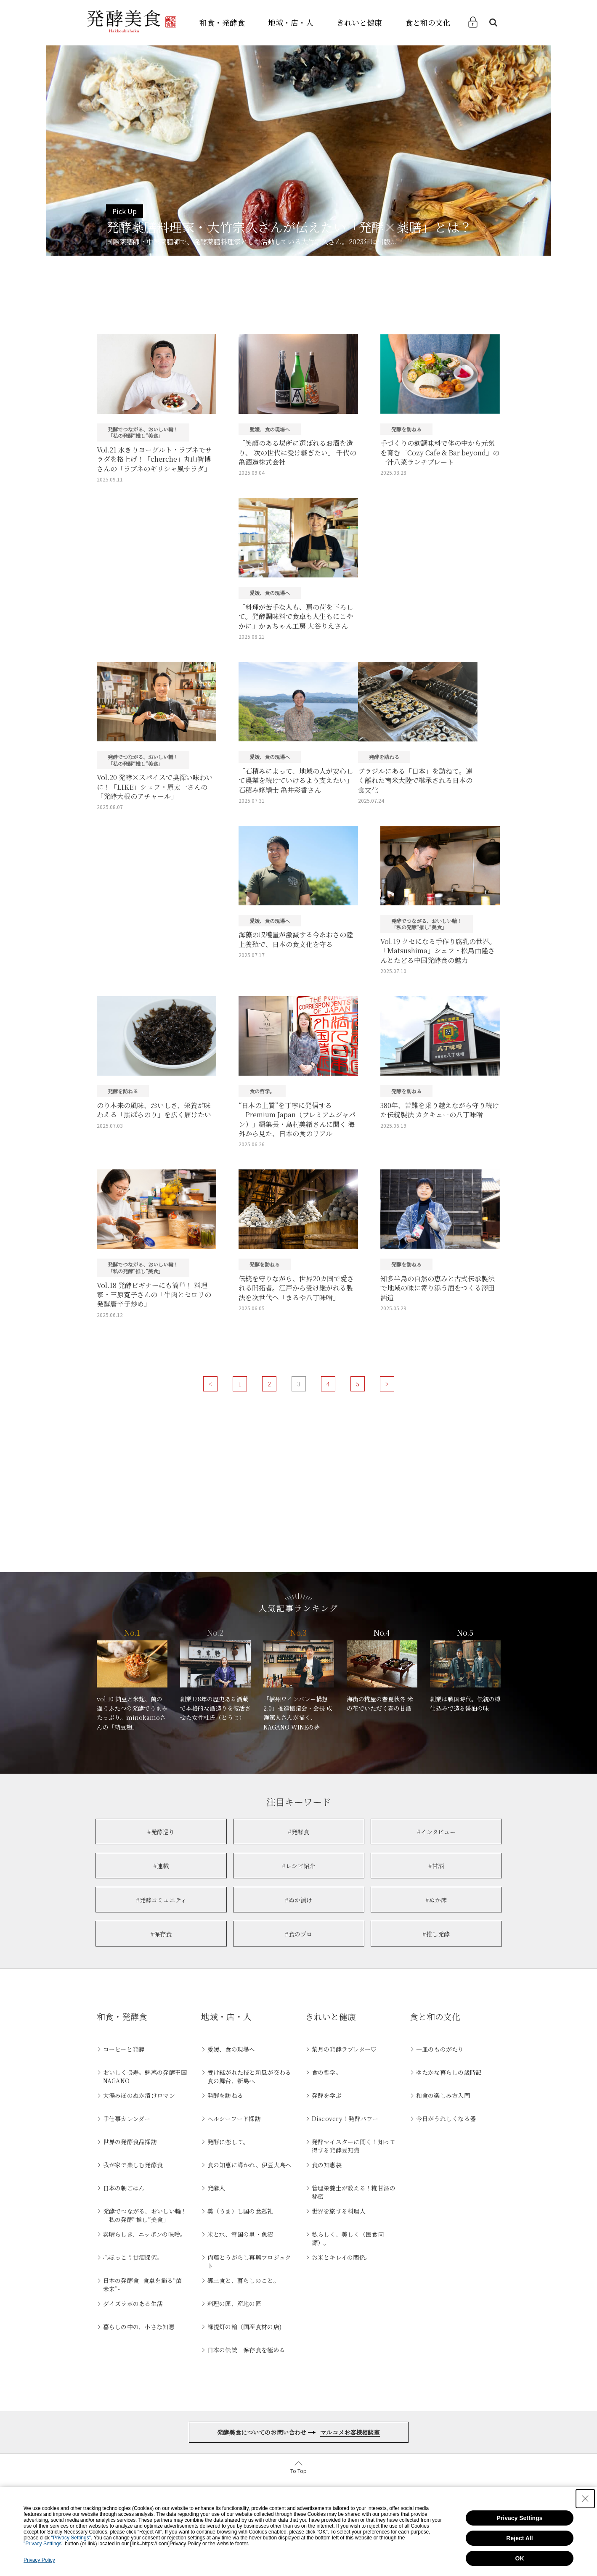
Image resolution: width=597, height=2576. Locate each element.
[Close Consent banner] (585, 2498)
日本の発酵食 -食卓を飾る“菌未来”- (142, 2284)
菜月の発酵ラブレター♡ (344, 2049)
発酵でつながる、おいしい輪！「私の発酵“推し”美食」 (145, 2215)
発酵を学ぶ (327, 2095)
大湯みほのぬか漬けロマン (139, 2095)
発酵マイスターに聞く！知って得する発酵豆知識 (354, 2145)
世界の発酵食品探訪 (130, 2141)
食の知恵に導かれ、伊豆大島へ (249, 2165)
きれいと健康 (359, 22)
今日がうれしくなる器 (446, 2118)
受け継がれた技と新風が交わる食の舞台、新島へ (249, 2076)
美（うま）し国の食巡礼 (240, 2211)
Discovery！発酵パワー (345, 2118)
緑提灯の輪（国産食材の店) (244, 2326)
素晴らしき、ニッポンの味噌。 (144, 2234)
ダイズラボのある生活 (133, 2303)
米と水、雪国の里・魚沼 (240, 2234)
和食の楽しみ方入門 (443, 2095)
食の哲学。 (327, 2072)
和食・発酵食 (222, 22)
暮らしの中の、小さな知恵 (139, 2326)
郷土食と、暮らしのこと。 (243, 2280)
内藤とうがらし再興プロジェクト (249, 2261)
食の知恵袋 (327, 2165)
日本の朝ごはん (124, 2188)
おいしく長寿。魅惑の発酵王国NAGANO (145, 2076)
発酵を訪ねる (225, 2095)
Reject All (519, 2538)
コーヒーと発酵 (124, 2049)
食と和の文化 (428, 22)
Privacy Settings (520, 2518)
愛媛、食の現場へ (231, 2049)
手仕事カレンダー (127, 2118)
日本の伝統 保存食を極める (246, 2350)
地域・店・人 (290, 22)
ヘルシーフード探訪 (234, 2118)
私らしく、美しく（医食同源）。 (348, 2238)
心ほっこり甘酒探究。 (133, 2257)
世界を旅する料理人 (339, 2211)
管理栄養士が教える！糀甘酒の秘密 (354, 2192)
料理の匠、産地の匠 (234, 2303)
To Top (298, 2470)
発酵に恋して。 (228, 2141)
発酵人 (216, 2188)
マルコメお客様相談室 (349, 2432)
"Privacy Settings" (71, 2538)
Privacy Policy (39, 2560)
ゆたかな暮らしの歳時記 (449, 2072)
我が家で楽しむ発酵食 (133, 2165)
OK (519, 2558)
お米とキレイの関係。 (341, 2257)
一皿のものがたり (440, 2049)
